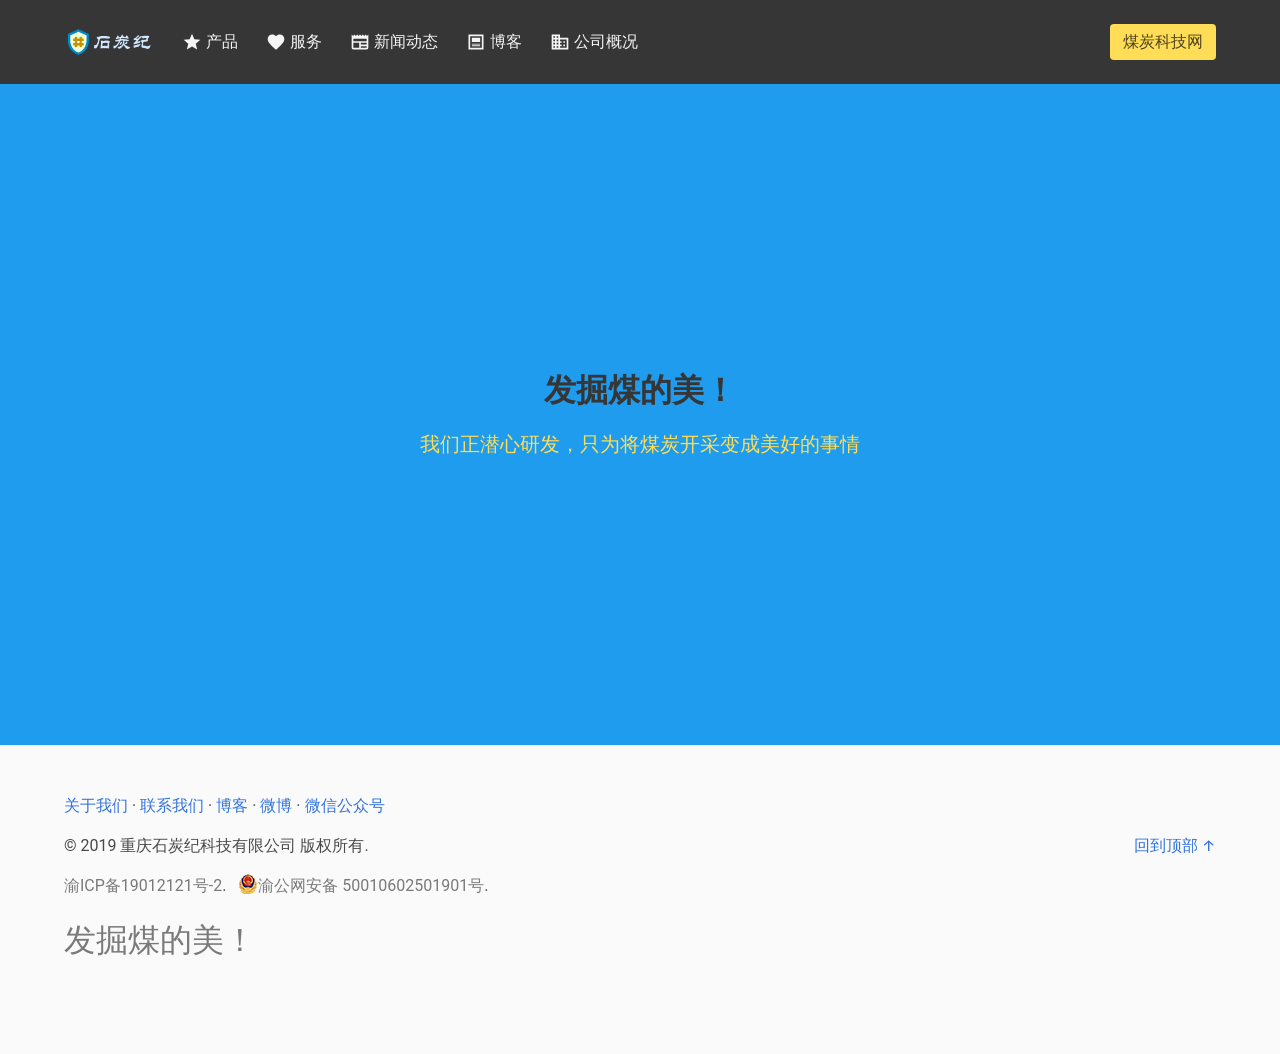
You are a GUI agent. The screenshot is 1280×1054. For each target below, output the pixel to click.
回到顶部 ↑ (1175, 845)
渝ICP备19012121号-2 (143, 885)
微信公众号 (345, 805)
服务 (294, 42)
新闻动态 (394, 42)
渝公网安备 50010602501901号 (361, 884)
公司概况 (594, 42)
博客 (494, 42)
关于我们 (96, 805)
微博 (276, 805)
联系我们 (172, 805)
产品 (210, 42)
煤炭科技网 (1163, 41)
